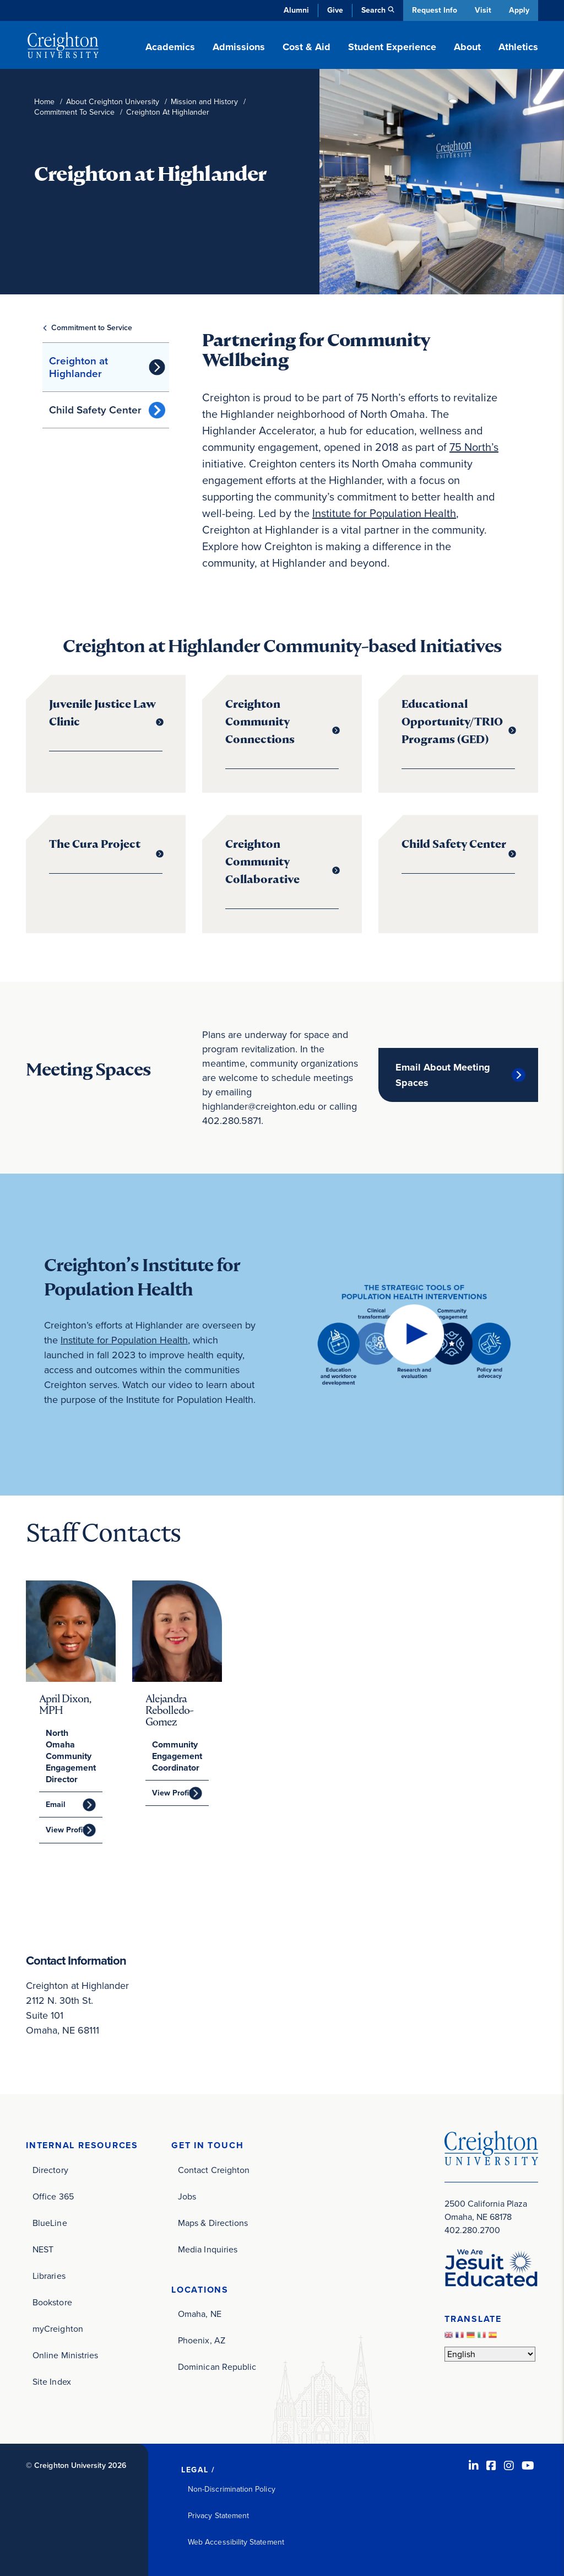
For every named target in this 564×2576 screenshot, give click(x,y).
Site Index (51, 2381)
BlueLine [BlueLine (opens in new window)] (49, 2222)
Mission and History (204, 101)
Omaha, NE (199, 2314)
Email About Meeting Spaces (442, 1075)
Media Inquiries (207, 2248)
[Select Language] (489, 2354)
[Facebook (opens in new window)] (491, 2465)
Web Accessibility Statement (236, 2541)
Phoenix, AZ (201, 2340)
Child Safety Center (95, 410)
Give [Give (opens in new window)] (334, 10)
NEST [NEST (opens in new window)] (42, 2248)
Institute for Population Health (384, 513)
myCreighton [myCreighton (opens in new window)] (57, 2328)
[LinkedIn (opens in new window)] (473, 2465)
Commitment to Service (91, 328)
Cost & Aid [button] (306, 47)
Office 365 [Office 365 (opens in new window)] (53, 2196)
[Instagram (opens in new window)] (509, 2465)
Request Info (433, 10)
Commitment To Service (74, 112)
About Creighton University (112, 101)
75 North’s (473, 447)
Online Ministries (65, 2354)
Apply (519, 10)
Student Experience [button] (392, 47)
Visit (482, 10)
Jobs (187, 2196)
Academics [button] (170, 47)
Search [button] (372, 10)
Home (44, 101)
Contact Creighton (214, 2169)
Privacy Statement (218, 2515)
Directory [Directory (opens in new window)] (50, 2169)
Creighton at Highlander (78, 367)
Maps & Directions (213, 2222)
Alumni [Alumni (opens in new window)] (295, 10)
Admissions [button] (239, 47)
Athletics (518, 47)
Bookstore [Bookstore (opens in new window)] (52, 2301)
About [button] (467, 47)
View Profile (67, 1830)
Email (56, 1804)
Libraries (49, 2275)
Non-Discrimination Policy (231, 2488)
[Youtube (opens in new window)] (528, 2465)
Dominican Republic (217, 2366)
